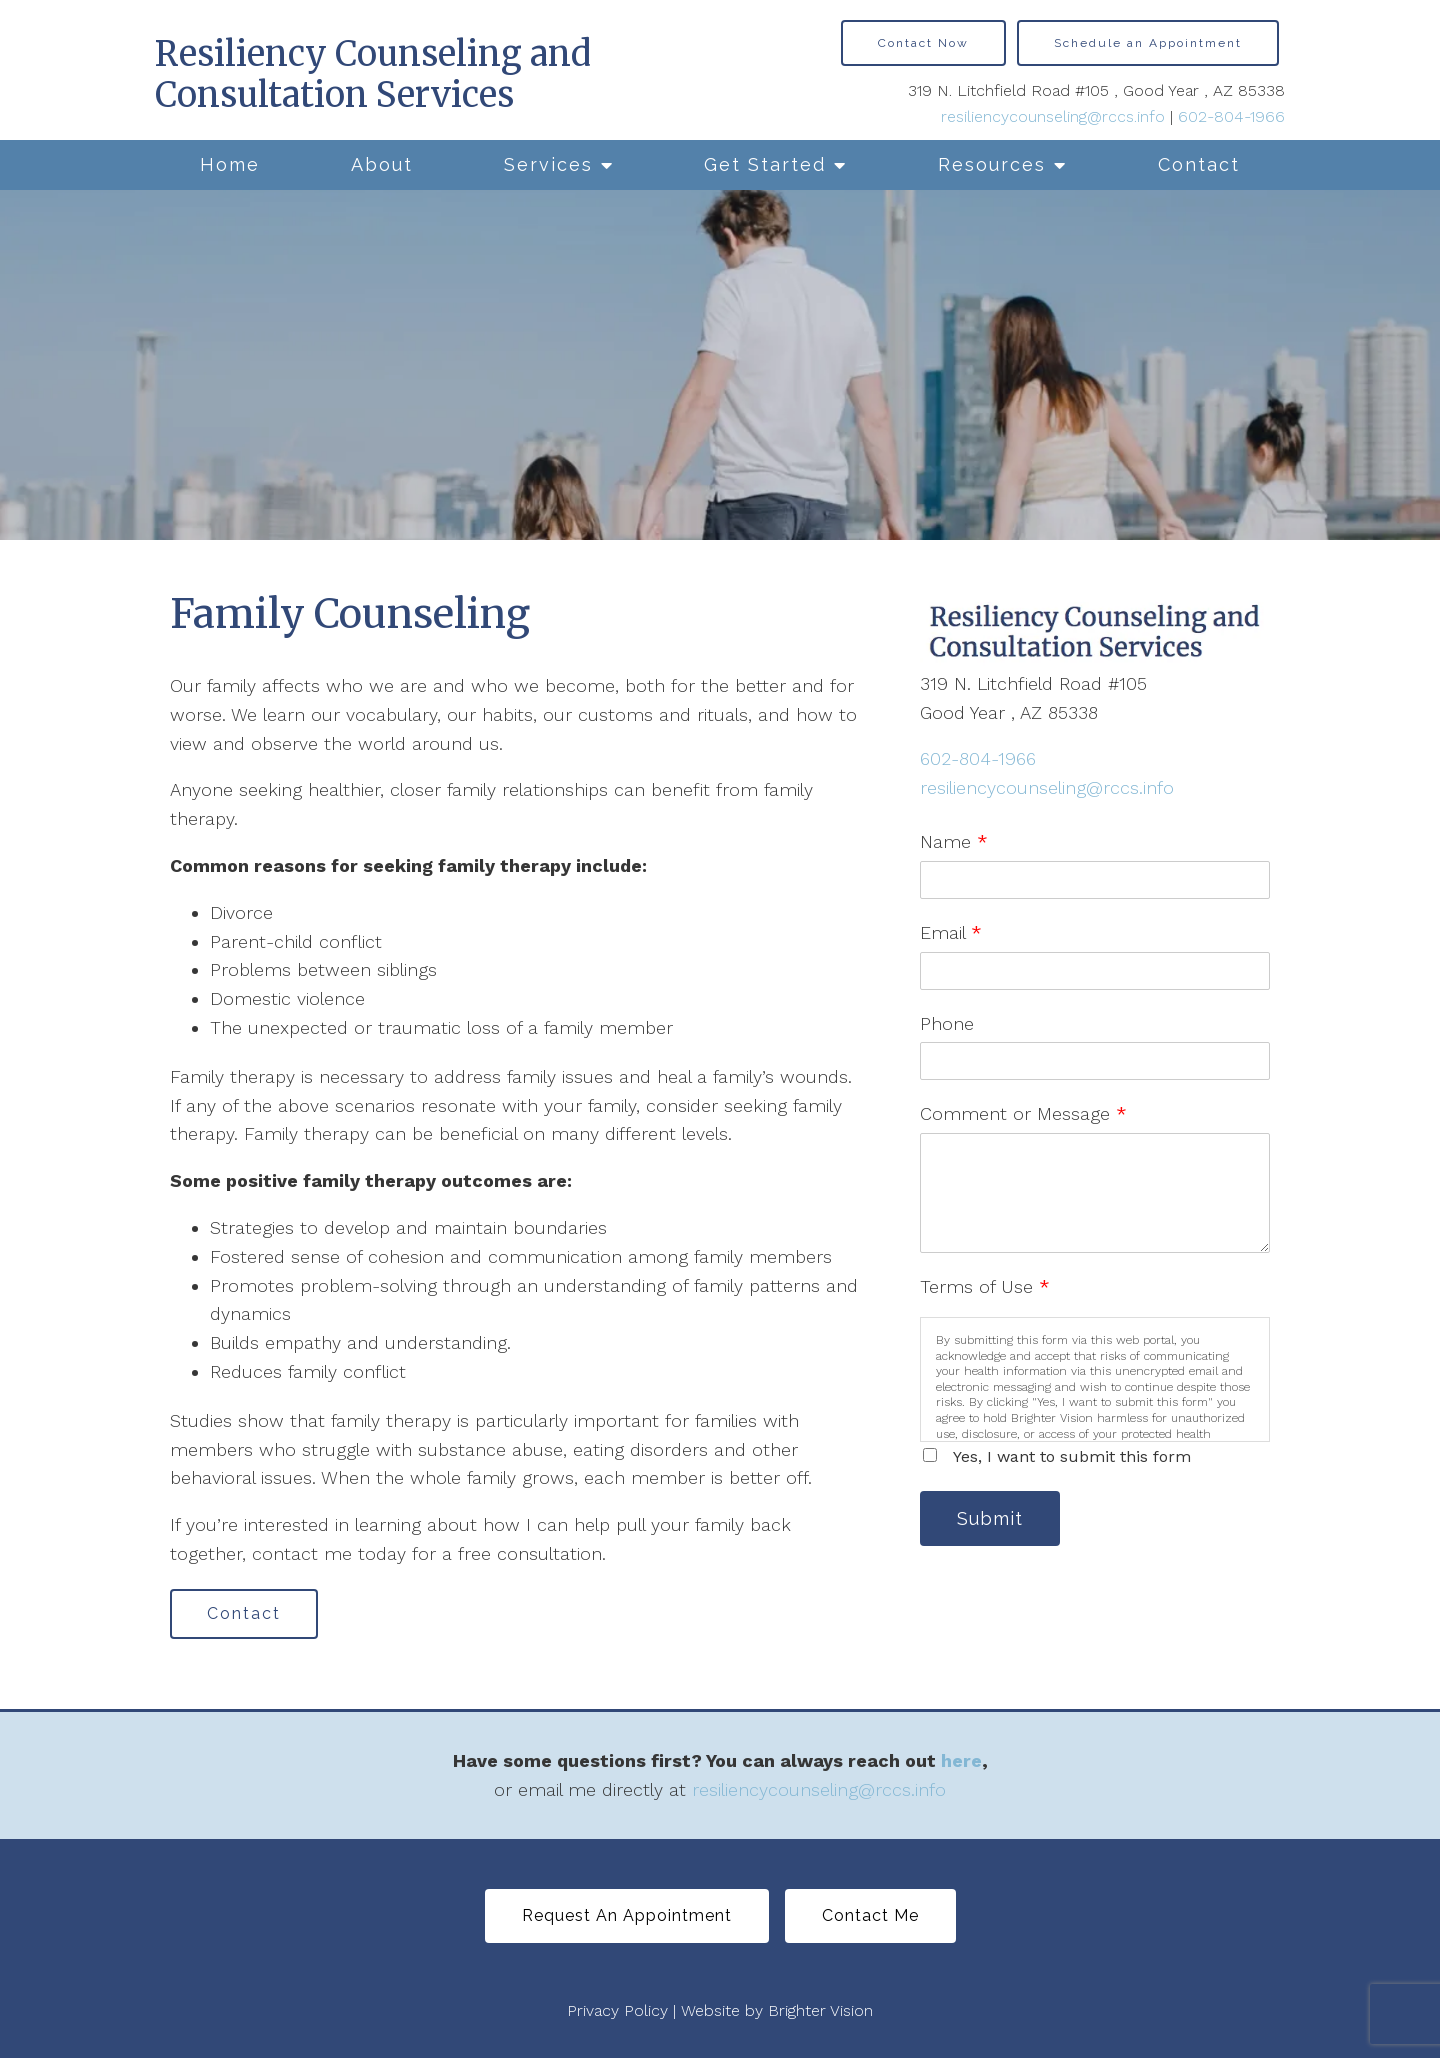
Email (951, 932)
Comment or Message (1023, 1113)
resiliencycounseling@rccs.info (1053, 116)
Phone (947, 1023)
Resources (992, 164)
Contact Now (923, 43)
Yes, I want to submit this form (1072, 1456)
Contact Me (870, 1915)
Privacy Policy (617, 2010)
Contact (1199, 164)
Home (230, 164)
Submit (990, 1518)
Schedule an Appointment (1148, 43)
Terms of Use (985, 1286)
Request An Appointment (627, 1915)
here (961, 1760)
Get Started (765, 164)
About (382, 164)
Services (548, 164)
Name (954, 841)
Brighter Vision (820, 2010)
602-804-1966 (1231, 116)
